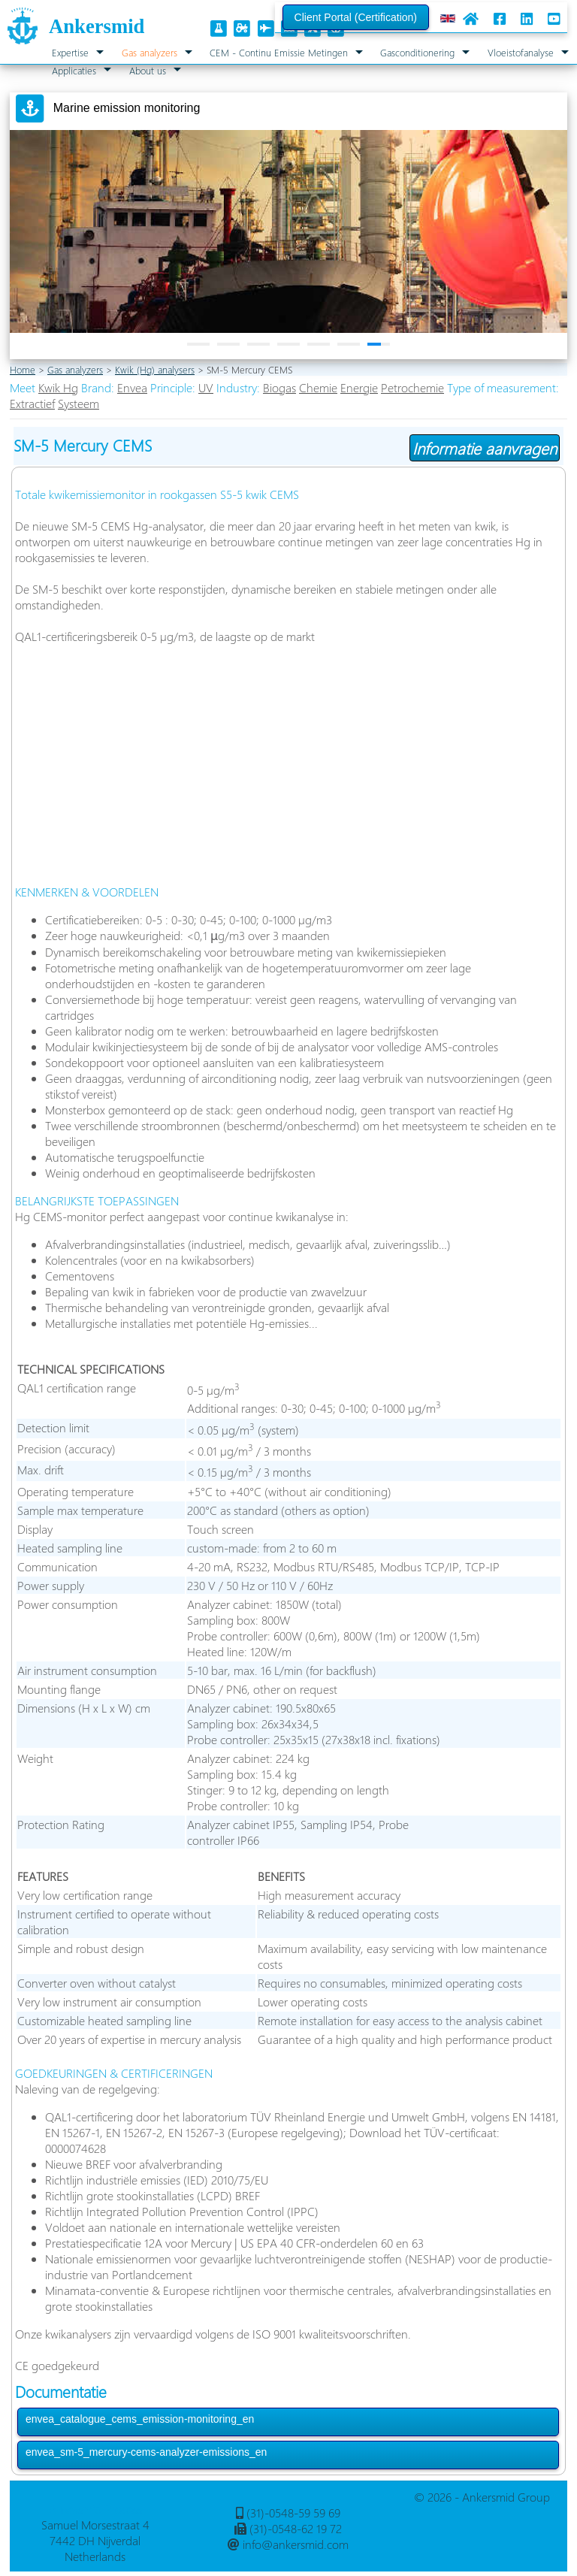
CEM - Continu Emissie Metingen (279, 52)
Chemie (318, 387)
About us (147, 70)
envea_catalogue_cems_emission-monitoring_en (140, 2419)
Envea (132, 387)
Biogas (279, 387)
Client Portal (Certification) (356, 17)
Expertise (70, 52)
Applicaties (74, 70)
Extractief (32, 403)
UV (205, 387)
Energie (359, 387)
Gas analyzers (149, 52)
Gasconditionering (417, 52)
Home (22, 369)
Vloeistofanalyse (521, 52)
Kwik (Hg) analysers (155, 369)
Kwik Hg (58, 387)
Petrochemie (412, 387)
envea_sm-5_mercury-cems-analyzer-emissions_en (146, 2452)
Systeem (78, 403)
